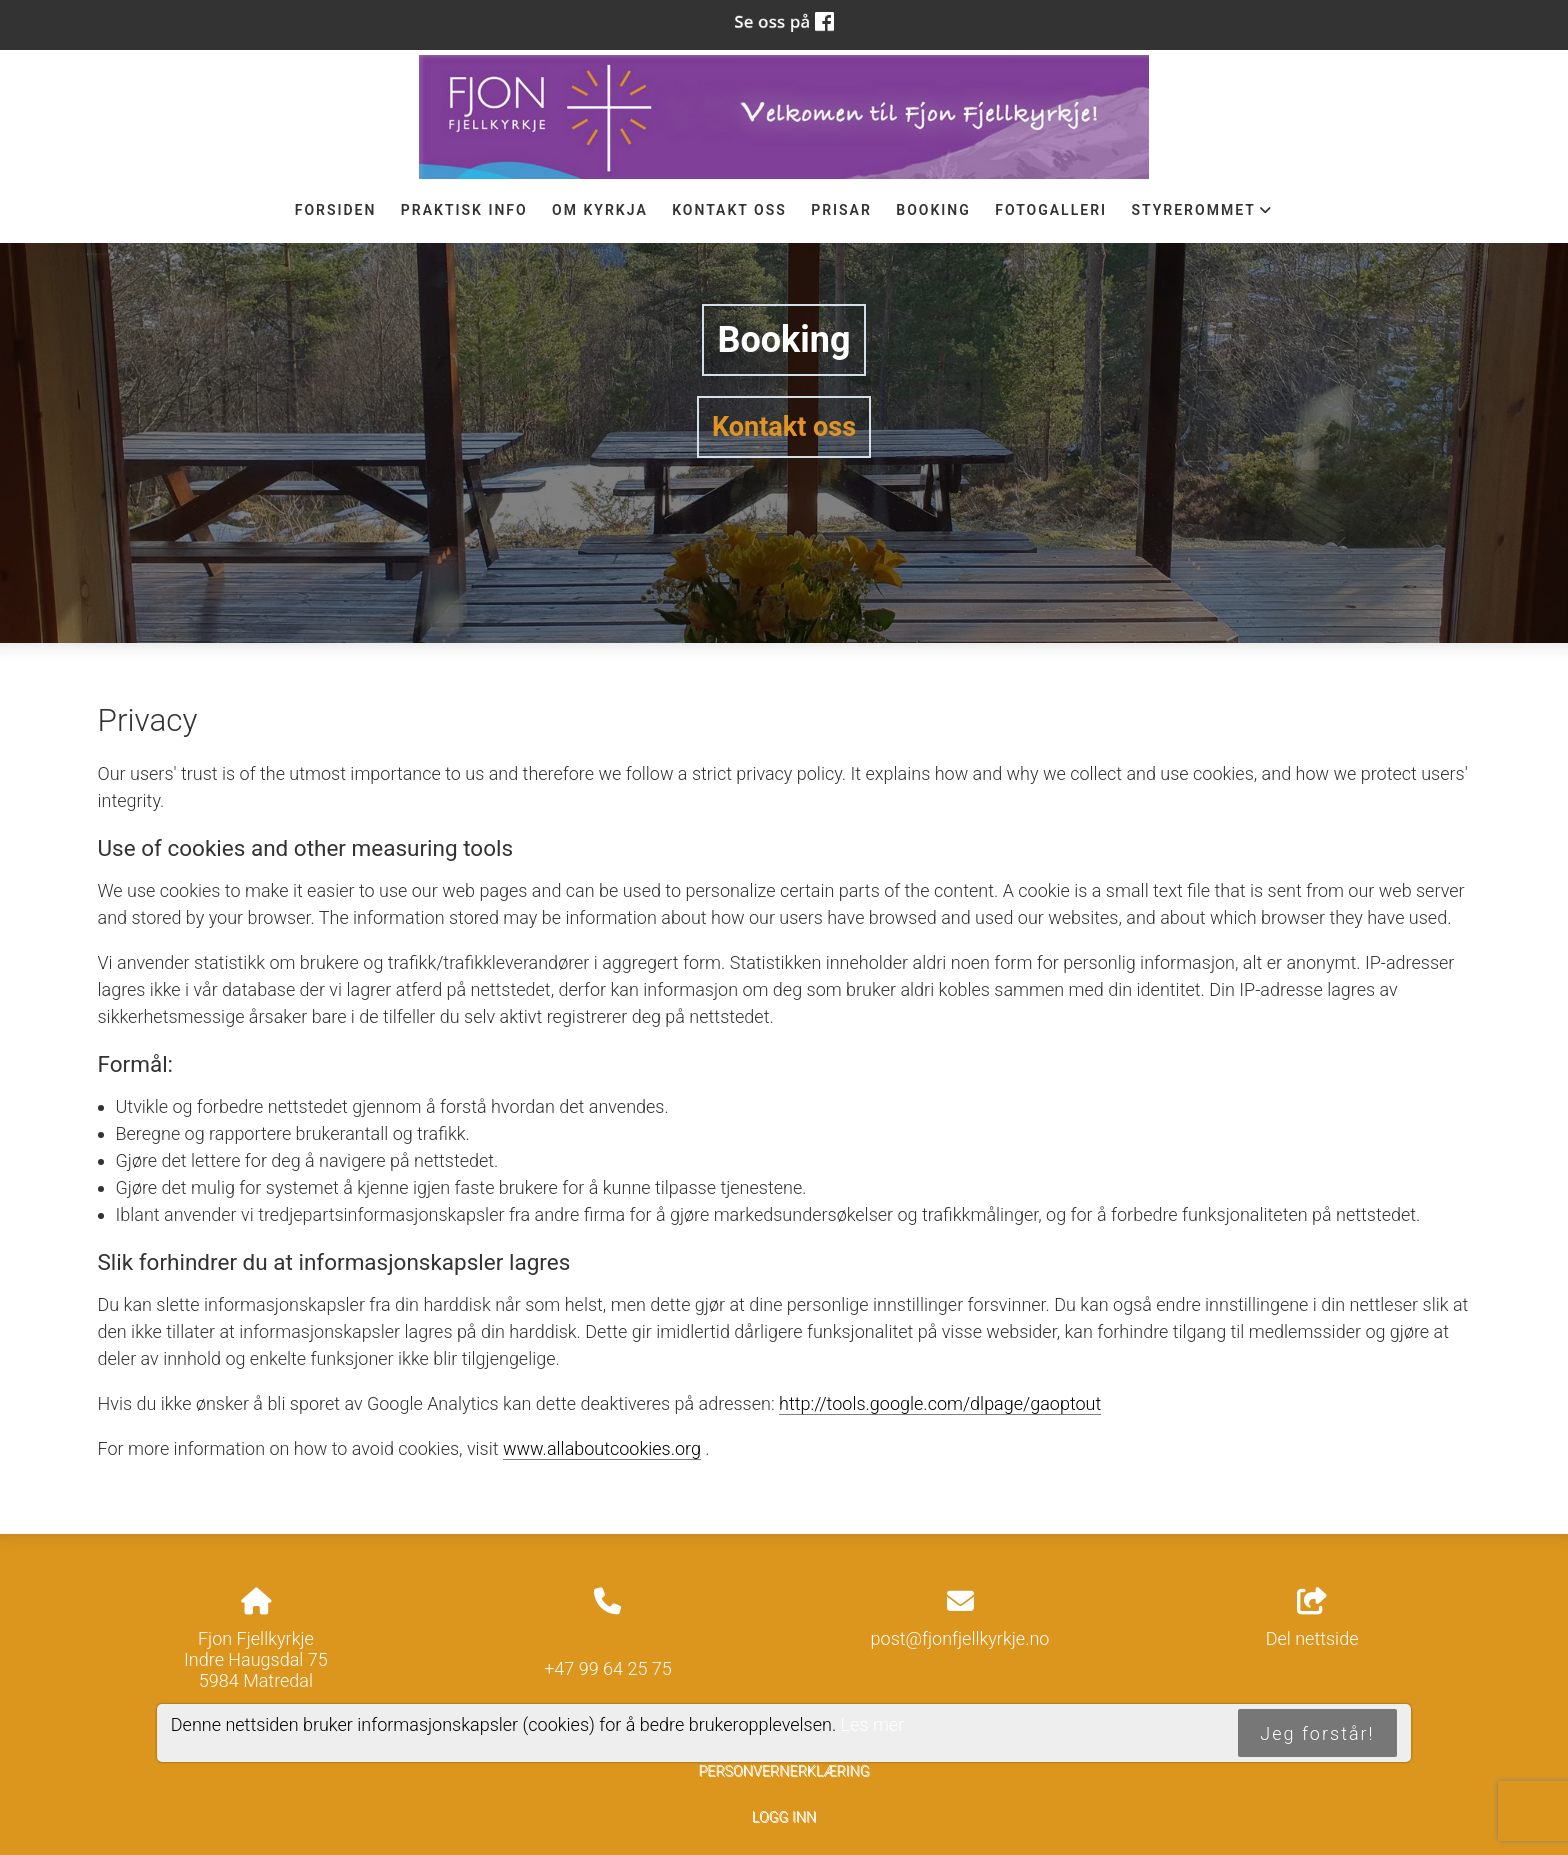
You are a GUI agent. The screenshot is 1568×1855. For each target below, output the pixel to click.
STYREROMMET (1202, 215)
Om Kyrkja (600, 210)
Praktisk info (464, 210)
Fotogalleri (1051, 210)
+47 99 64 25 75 (608, 1668)
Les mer (873, 1724)
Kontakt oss (729, 210)
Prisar (841, 210)
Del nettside (1312, 1619)
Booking (933, 210)
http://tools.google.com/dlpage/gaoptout (940, 1403)
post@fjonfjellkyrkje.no (960, 1638)
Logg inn (784, 1817)
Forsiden (336, 210)
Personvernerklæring (783, 1771)
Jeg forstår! (1317, 1733)
